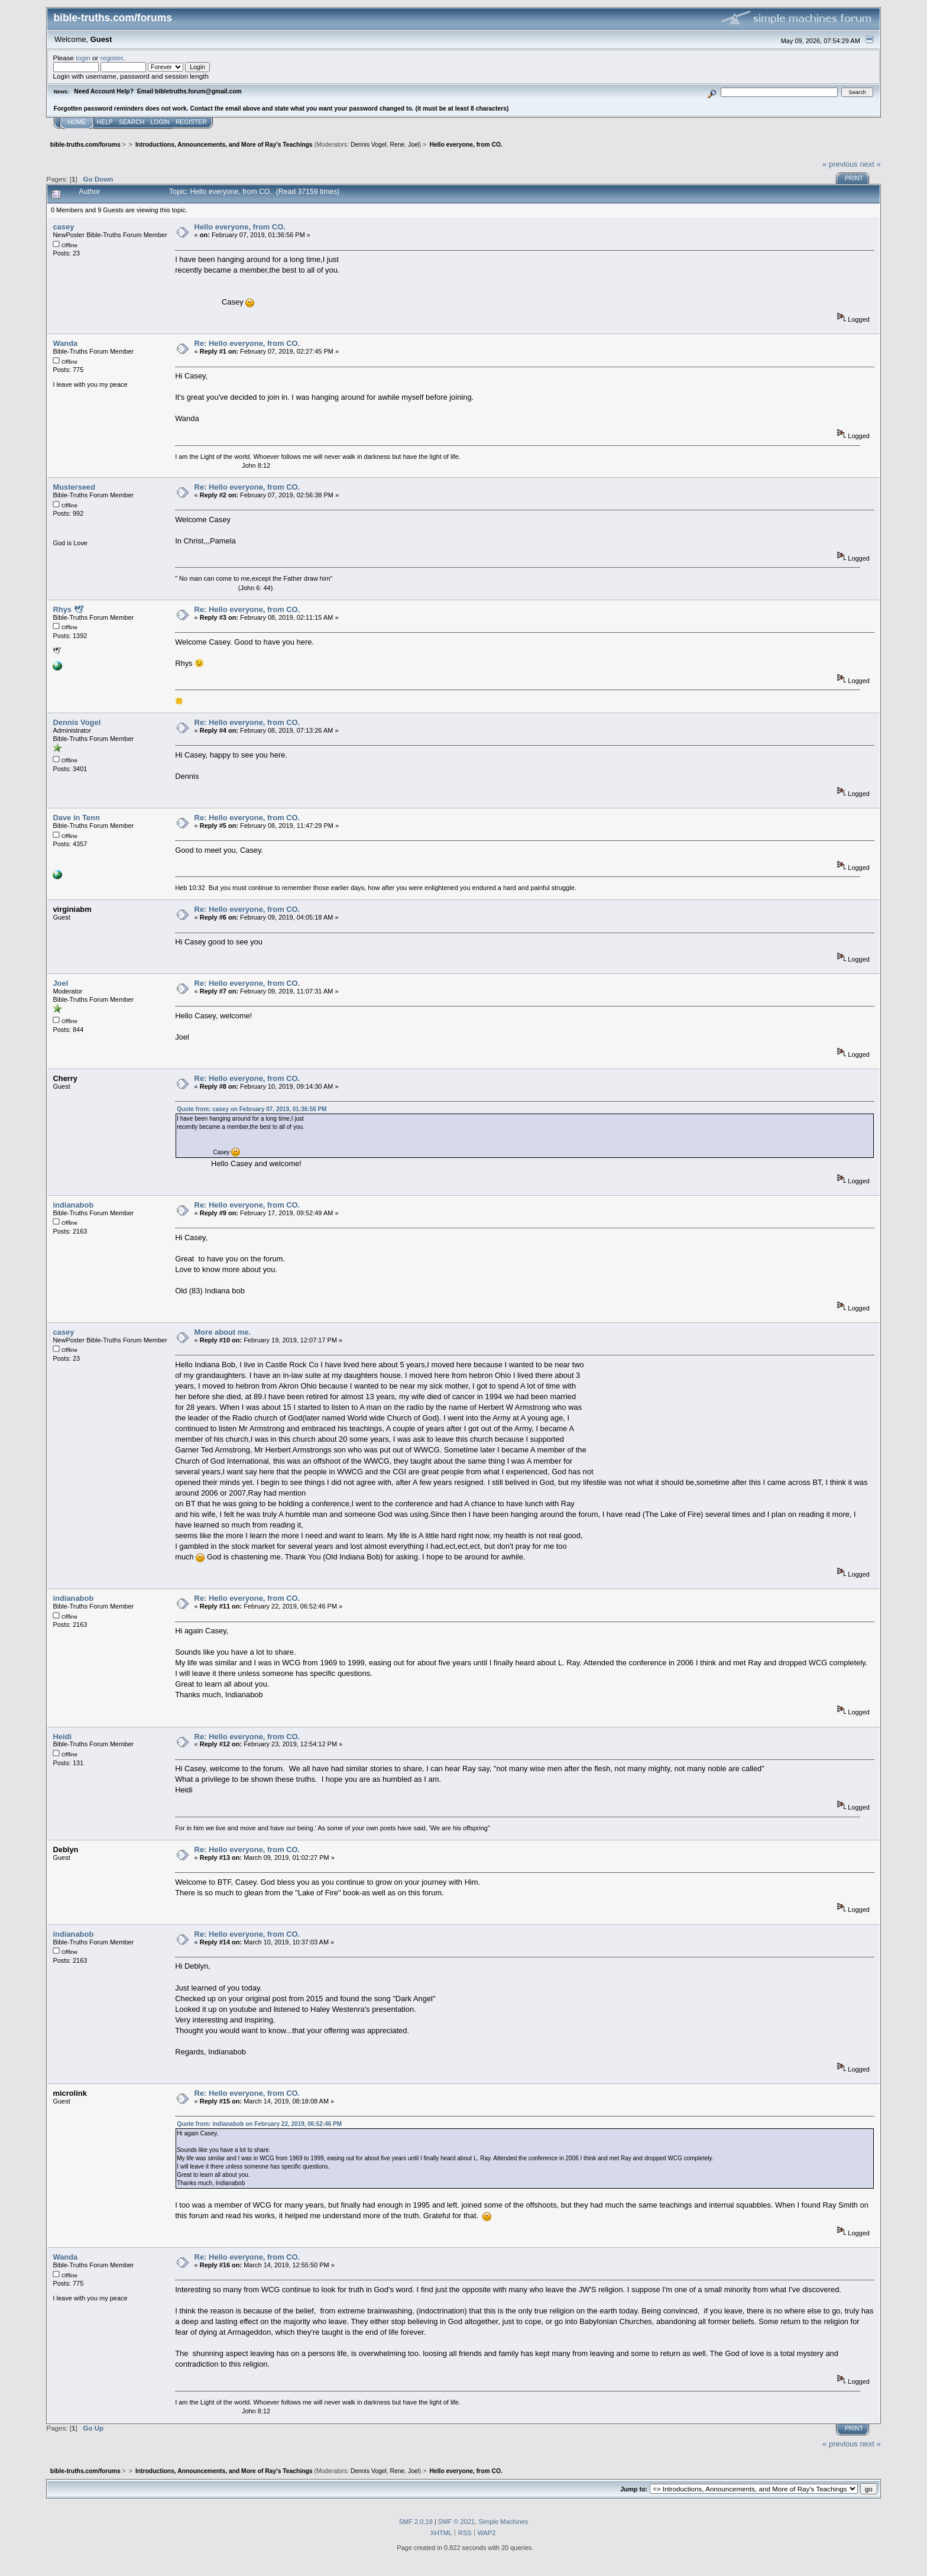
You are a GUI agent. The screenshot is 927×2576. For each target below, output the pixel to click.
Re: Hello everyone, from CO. (247, 343)
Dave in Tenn (76, 817)
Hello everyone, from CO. (240, 226)
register (112, 58)
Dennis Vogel (369, 144)
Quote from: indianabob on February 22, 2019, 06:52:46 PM (259, 2124)
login (83, 58)
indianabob (73, 1204)
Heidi (62, 1736)
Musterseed (74, 487)
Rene (397, 144)
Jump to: (633, 2489)
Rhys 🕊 (68, 609)
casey (63, 226)
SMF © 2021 (456, 2521)
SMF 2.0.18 (416, 2521)
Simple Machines (503, 2521)
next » (870, 164)
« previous (840, 164)
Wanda (65, 343)
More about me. (223, 1332)
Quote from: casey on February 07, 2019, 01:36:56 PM (251, 1109)
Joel (413, 144)
